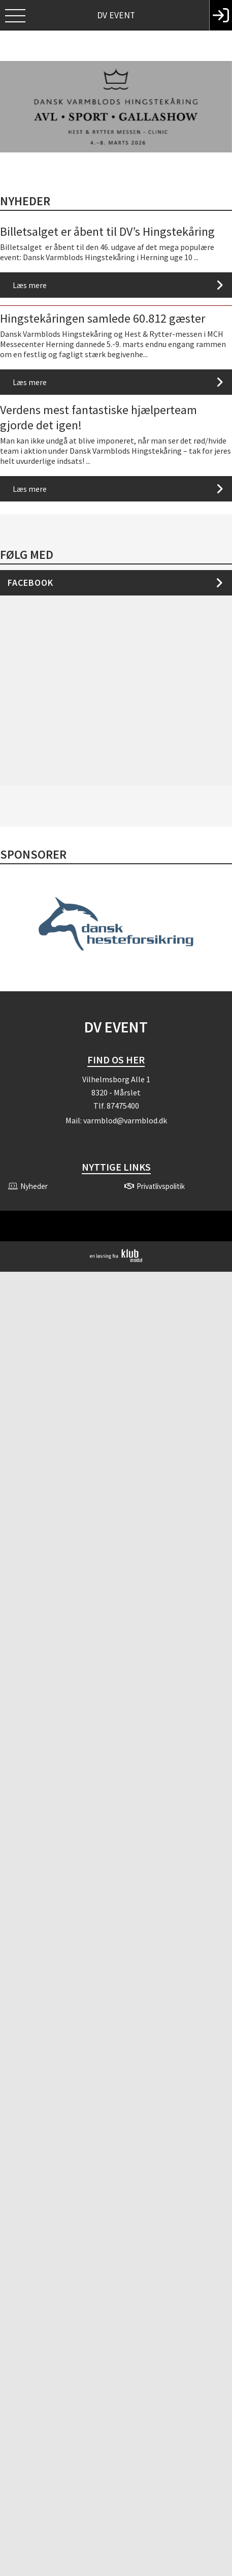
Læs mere (30, 285)
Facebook (30, 582)
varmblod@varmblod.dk (125, 1120)
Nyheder (25, 201)
